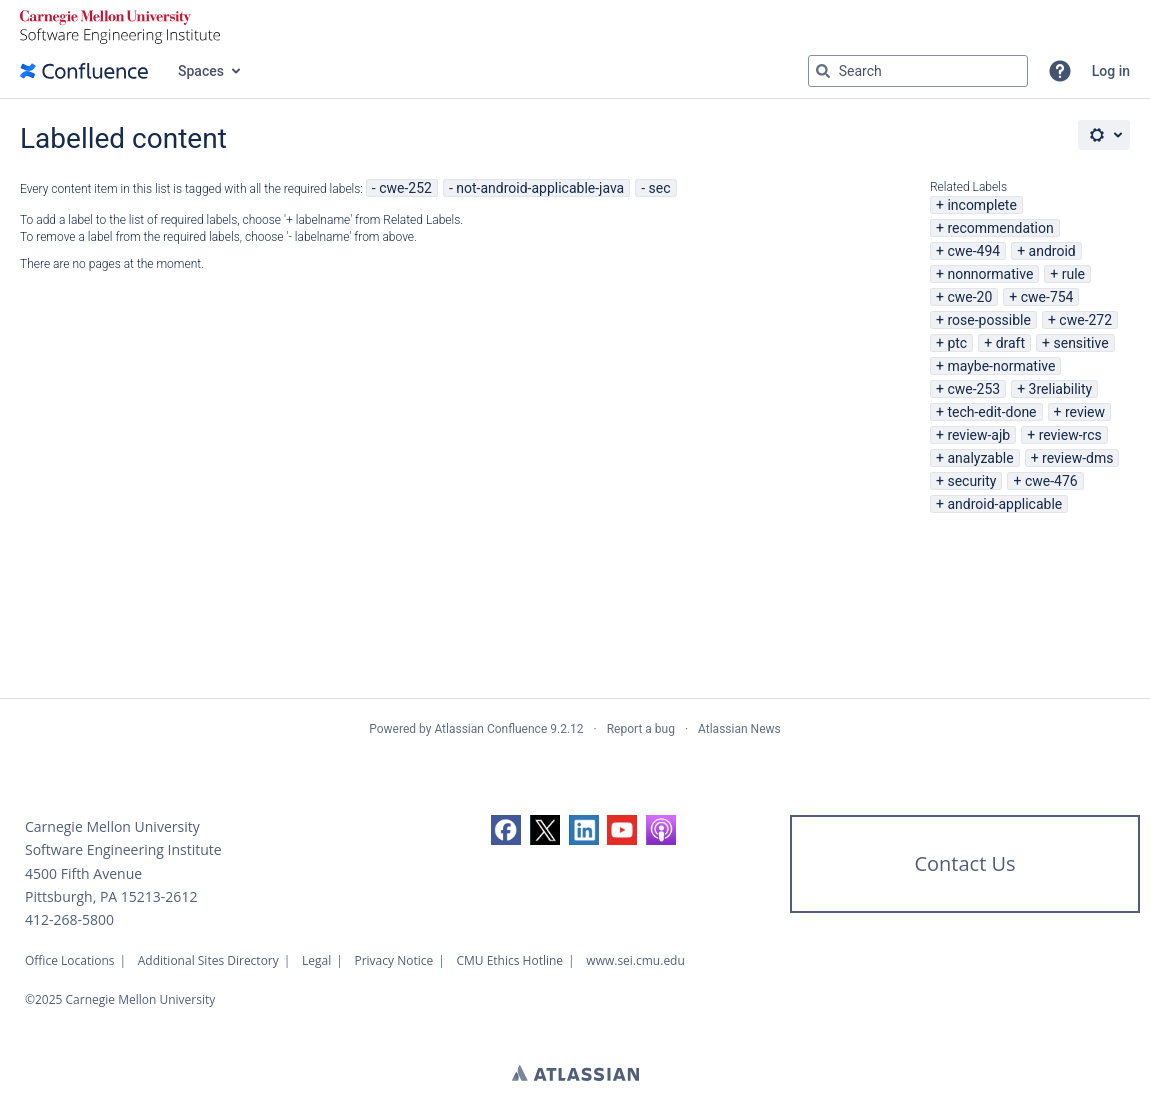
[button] (1060, 71)
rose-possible (989, 320)
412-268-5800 (69, 919)
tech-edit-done (991, 412)
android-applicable (1004, 504)
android (1052, 251)
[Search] (823, 71)
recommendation (1000, 228)
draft (1010, 343)
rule (1073, 274)
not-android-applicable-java (540, 188)
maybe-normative (1001, 366)
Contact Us (964, 863)
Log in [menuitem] (1111, 71)
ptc (957, 343)
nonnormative (990, 274)
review (1085, 412)
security (971, 481)
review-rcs (1070, 435)
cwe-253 (973, 389)
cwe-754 (1047, 297)
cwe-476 (1051, 481)
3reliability (1061, 389)
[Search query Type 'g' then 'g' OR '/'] (918, 71)
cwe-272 (1085, 320)
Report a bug (641, 729)
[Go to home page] (84, 71)
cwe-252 (405, 188)
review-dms (1077, 458)
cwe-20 (969, 297)
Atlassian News (739, 729)
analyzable (980, 458)
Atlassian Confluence (490, 729)
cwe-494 (973, 251)
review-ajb (978, 435)
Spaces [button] (201, 71)
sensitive (1080, 343)
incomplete (981, 205)
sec (660, 188)
